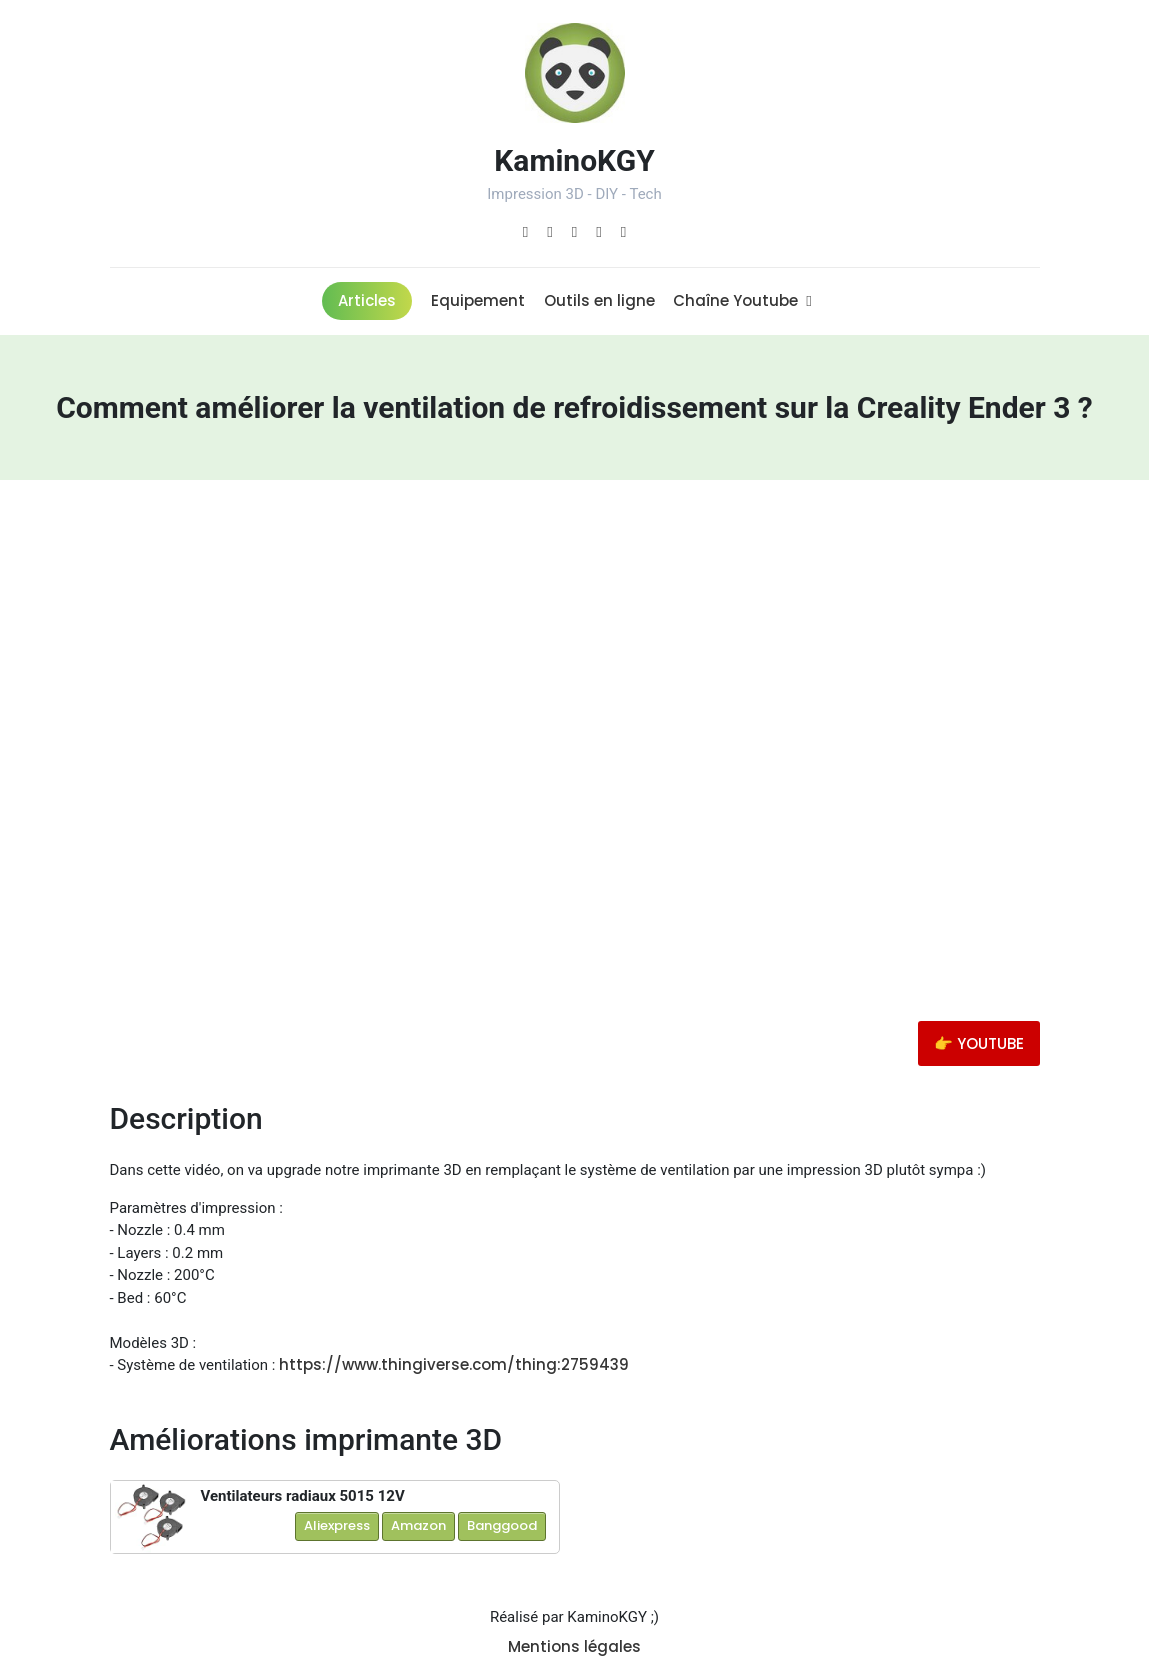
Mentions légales (574, 1646)
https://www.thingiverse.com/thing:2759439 (454, 1364)
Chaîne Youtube (742, 300)
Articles (367, 300)
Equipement (478, 300)
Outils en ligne (599, 300)
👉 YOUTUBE (979, 1043)
